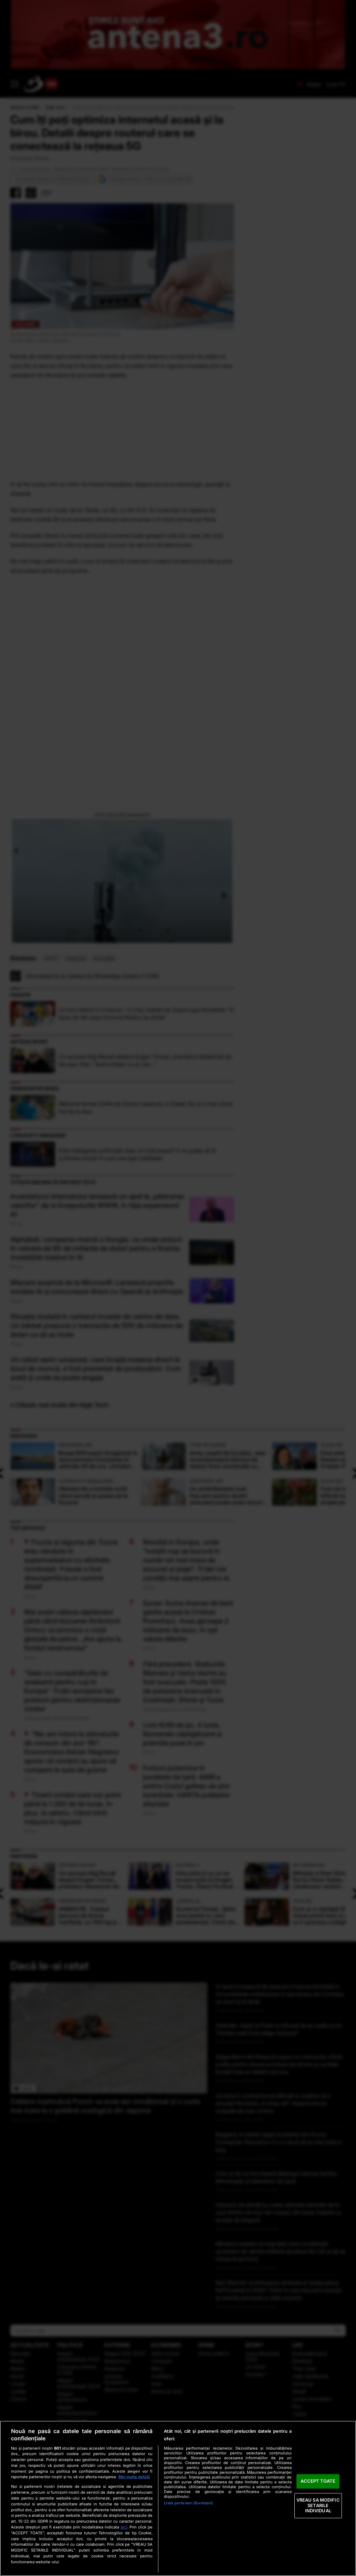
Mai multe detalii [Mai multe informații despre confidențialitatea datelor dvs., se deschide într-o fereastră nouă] (134, 2476)
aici (124, 2527)
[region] (178, 2498)
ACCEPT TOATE (318, 2481)
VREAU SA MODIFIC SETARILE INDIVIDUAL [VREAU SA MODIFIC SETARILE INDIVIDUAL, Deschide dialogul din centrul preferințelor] (318, 2505)
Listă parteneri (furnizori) (188, 2503)
